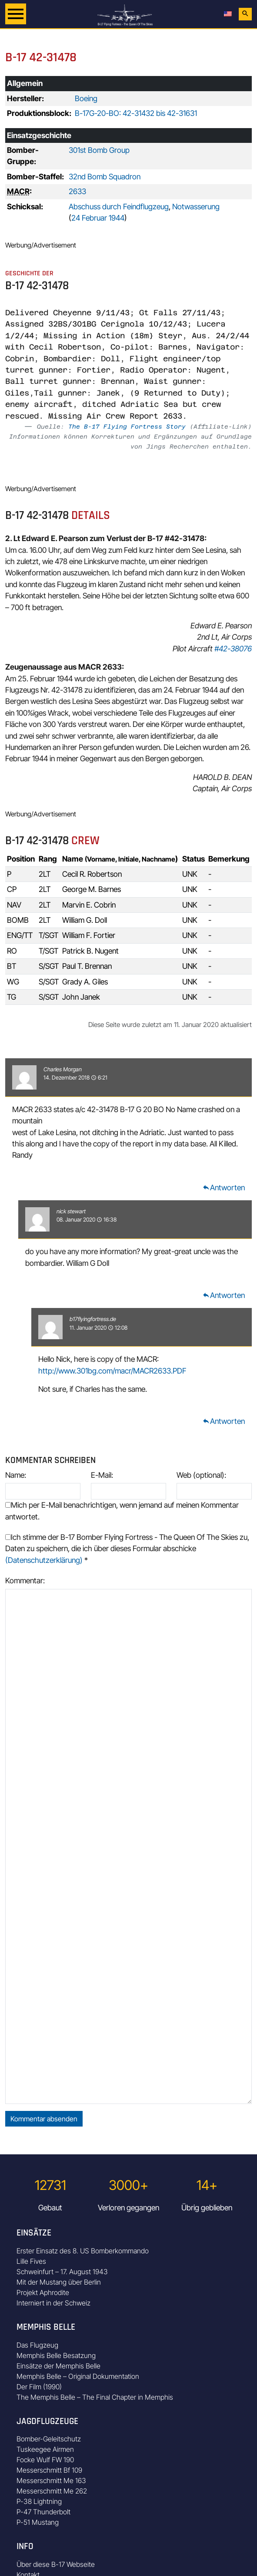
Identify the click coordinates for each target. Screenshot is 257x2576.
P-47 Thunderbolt (43, 2511)
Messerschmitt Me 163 (51, 2480)
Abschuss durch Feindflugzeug (119, 206)
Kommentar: (25, 1580)
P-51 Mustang (38, 2522)
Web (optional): (201, 1475)
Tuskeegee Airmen (45, 2449)
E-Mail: (102, 1475)
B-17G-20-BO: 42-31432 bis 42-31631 (136, 113)
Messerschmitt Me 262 (52, 2491)
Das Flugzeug (37, 2345)
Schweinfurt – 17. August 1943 (62, 2271)
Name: (15, 1475)
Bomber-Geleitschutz (49, 2438)
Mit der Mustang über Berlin (59, 2282)
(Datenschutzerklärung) (44, 1560)
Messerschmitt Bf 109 (49, 2470)
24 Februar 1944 (97, 217)
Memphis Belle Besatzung (56, 2355)
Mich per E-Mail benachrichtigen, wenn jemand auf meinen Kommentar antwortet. (122, 1510)
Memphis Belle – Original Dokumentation (78, 2376)
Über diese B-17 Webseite (56, 2564)
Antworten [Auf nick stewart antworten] (223, 1295)
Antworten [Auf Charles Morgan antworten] (223, 1187)
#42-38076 (233, 648)
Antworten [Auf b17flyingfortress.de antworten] (223, 1421)
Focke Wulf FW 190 (45, 2459)
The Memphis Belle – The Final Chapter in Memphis (95, 2397)
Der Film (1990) (39, 2386)
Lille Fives (31, 2261)
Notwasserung (196, 206)
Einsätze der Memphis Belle (58, 2365)
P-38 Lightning (39, 2501)
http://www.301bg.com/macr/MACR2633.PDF (112, 1370)
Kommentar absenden (43, 2118)
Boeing (86, 98)
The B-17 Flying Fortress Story (127, 426)
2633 (77, 191)
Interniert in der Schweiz (53, 2303)
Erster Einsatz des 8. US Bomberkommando (83, 2250)
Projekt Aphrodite (43, 2292)
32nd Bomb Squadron (104, 176)
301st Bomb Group (99, 150)
